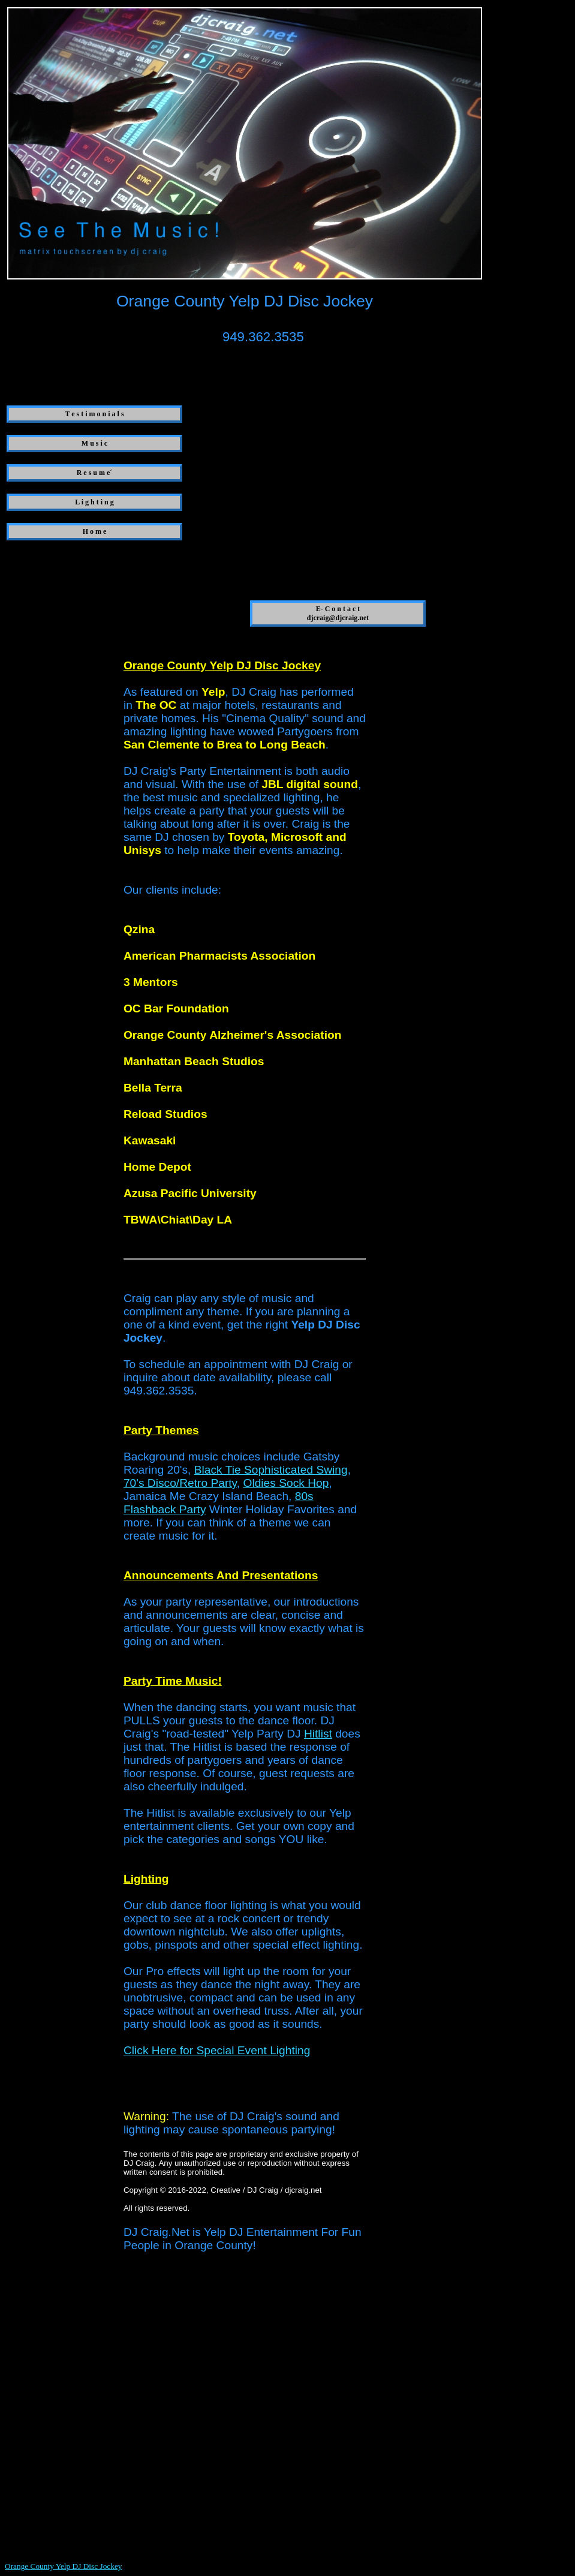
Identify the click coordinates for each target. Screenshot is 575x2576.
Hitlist (318, 1733)
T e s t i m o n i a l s (94, 414)
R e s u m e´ (95, 472)
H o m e (95, 531)
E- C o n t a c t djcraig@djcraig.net (338, 613)
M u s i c (94, 443)
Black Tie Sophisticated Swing (271, 1469)
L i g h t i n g (94, 502)
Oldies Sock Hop (286, 1483)
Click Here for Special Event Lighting (217, 2050)
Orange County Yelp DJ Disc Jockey (63, 2566)
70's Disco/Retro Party (180, 1483)
